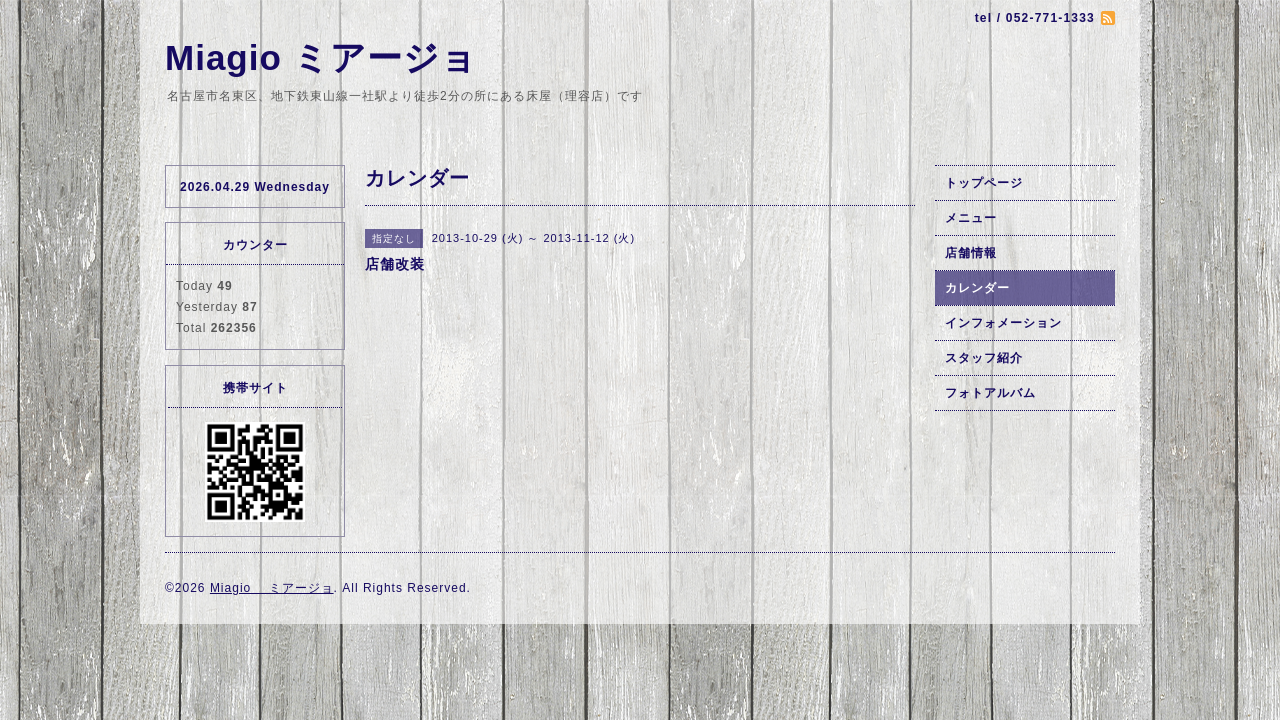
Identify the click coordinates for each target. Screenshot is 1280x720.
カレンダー (977, 288)
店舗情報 (971, 253)
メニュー (971, 218)
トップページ (984, 183)
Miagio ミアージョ (321, 57)
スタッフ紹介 (984, 358)
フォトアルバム (990, 393)
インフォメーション (1003, 323)
